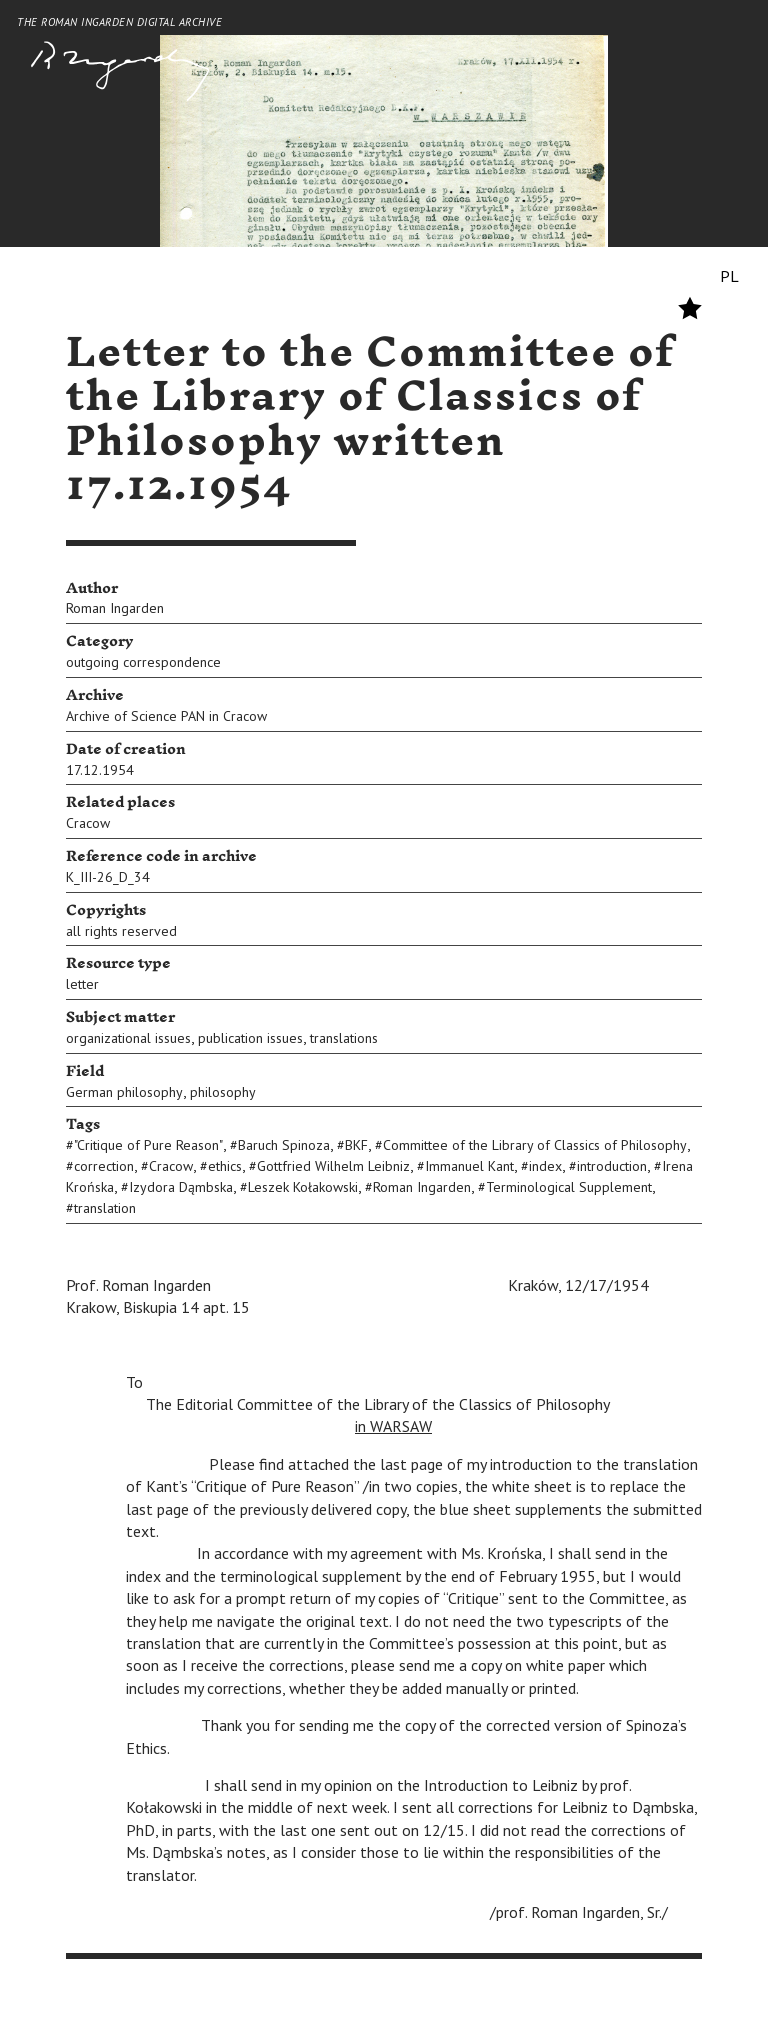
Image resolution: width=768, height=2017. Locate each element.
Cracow (88, 823)
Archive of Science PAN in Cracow (166, 716)
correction (104, 1166)
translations (344, 1038)
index (545, 1166)
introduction (612, 1166)
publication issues (250, 1038)
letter (82, 984)
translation (105, 1208)
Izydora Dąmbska (181, 1187)
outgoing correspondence (143, 662)
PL (729, 276)
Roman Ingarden (115, 608)
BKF (356, 1145)
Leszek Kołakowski (303, 1187)
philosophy (223, 1092)
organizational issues (128, 1038)
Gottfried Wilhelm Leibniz (333, 1166)
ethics (225, 1166)
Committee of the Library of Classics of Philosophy (535, 1145)
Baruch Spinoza (284, 1145)
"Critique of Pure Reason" (148, 1145)
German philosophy (124, 1092)
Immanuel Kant (469, 1166)
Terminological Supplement (569, 1187)
